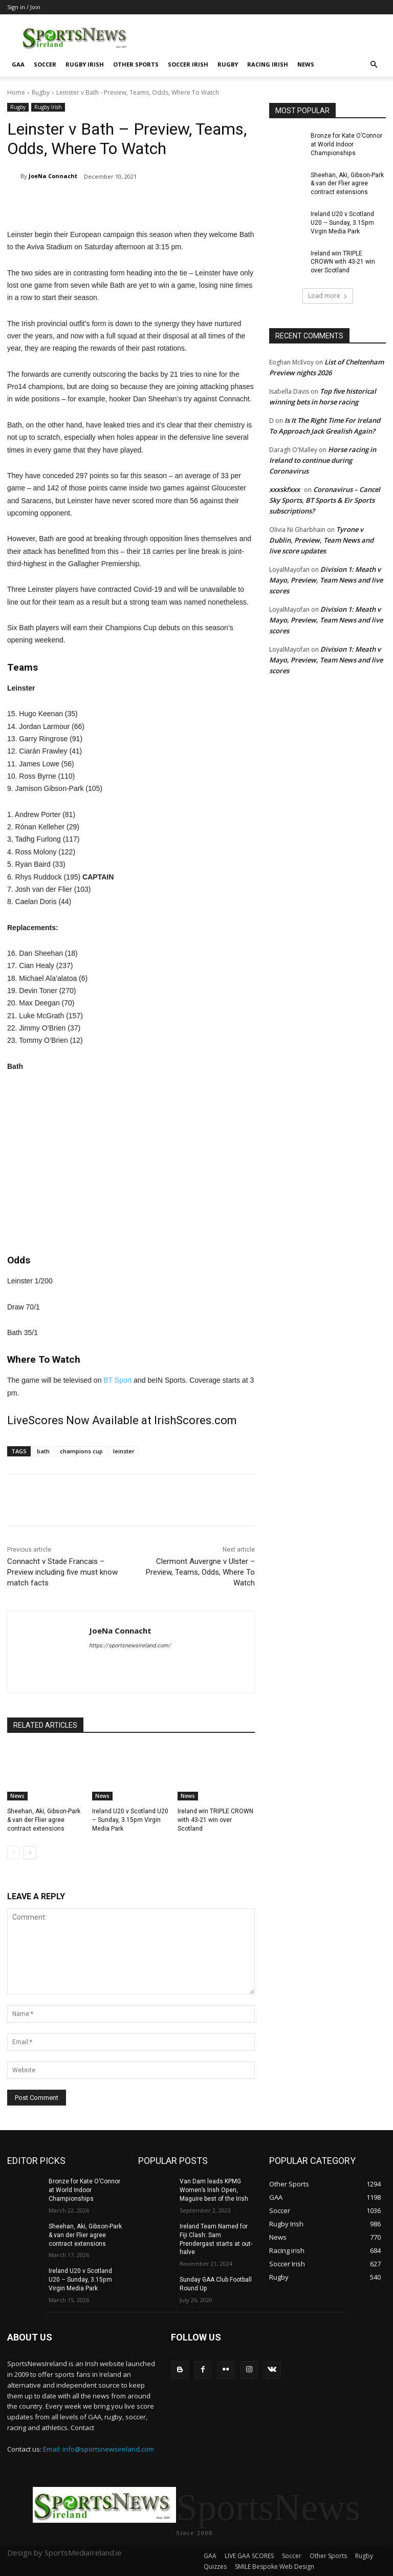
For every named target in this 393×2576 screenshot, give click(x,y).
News (305, 64)
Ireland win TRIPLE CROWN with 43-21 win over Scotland (215, 1820)
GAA (18, 64)
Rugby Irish (85, 64)
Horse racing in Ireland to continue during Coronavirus (322, 460)
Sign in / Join (23, 7)
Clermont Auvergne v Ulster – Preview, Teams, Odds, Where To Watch (200, 1572)
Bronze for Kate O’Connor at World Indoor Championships (346, 144)
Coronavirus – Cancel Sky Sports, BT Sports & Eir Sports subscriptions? (324, 500)
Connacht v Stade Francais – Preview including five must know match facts (62, 1572)
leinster (124, 1451)
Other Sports (136, 64)
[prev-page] (13, 1852)
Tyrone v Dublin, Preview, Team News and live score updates (321, 540)
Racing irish (267, 64)
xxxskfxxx (284, 489)
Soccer (45, 64)
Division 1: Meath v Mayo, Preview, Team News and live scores (326, 580)
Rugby (227, 64)
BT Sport (117, 1380)
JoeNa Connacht (53, 176)
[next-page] (30, 1852)
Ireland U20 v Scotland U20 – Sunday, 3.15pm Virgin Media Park (130, 1820)
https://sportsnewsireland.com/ (130, 1645)
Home (16, 92)
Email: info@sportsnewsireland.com (98, 2448)
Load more (327, 295)
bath (43, 1451)
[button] (373, 65)
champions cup (81, 1451)
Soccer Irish (188, 64)
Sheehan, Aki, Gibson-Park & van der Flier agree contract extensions (43, 1820)
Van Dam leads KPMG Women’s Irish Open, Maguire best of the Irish (214, 2190)
